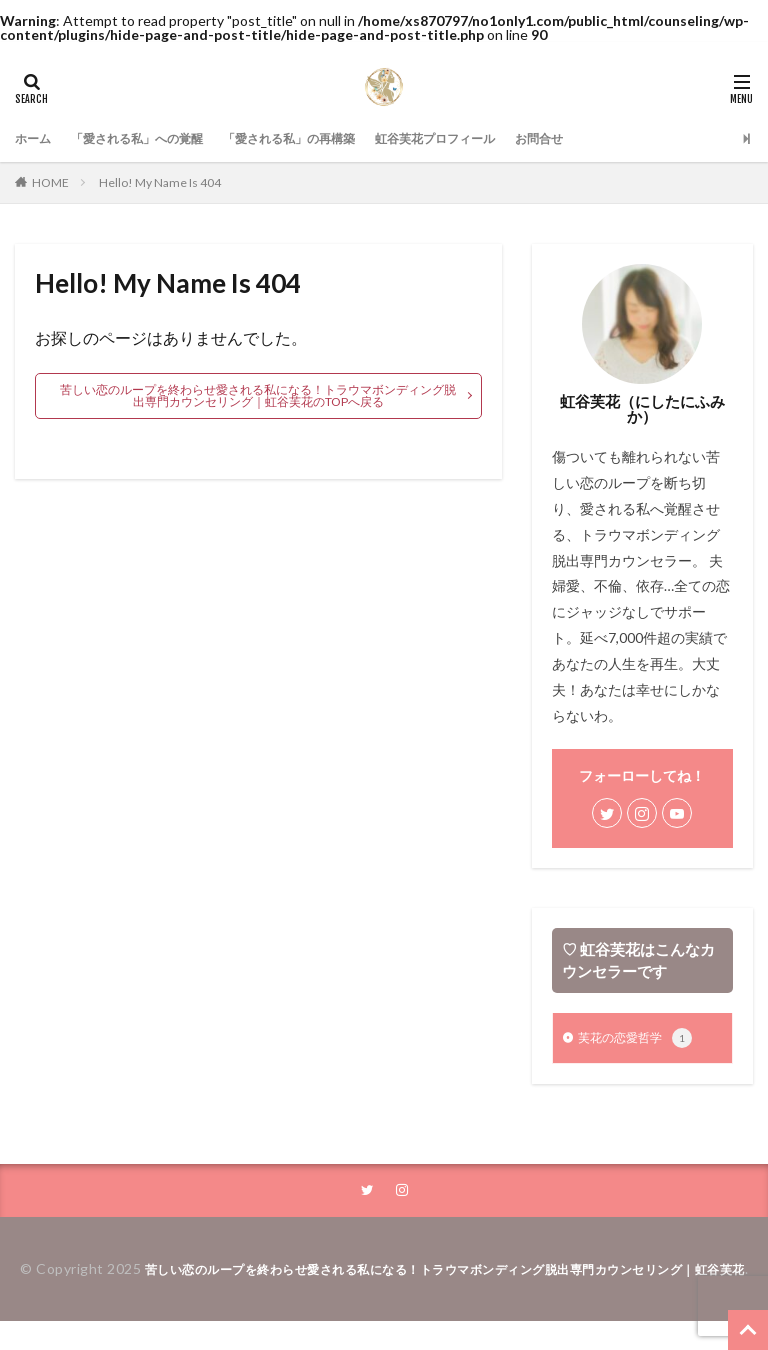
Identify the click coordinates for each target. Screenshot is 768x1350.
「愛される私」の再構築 (328, 138)
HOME (50, 182)
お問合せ (613, 138)
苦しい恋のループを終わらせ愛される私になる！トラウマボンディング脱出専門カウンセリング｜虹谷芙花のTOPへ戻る (258, 395)
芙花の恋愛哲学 (642, 1040)
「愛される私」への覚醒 (154, 138)
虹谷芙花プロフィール (495, 138)
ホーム (36, 138)
